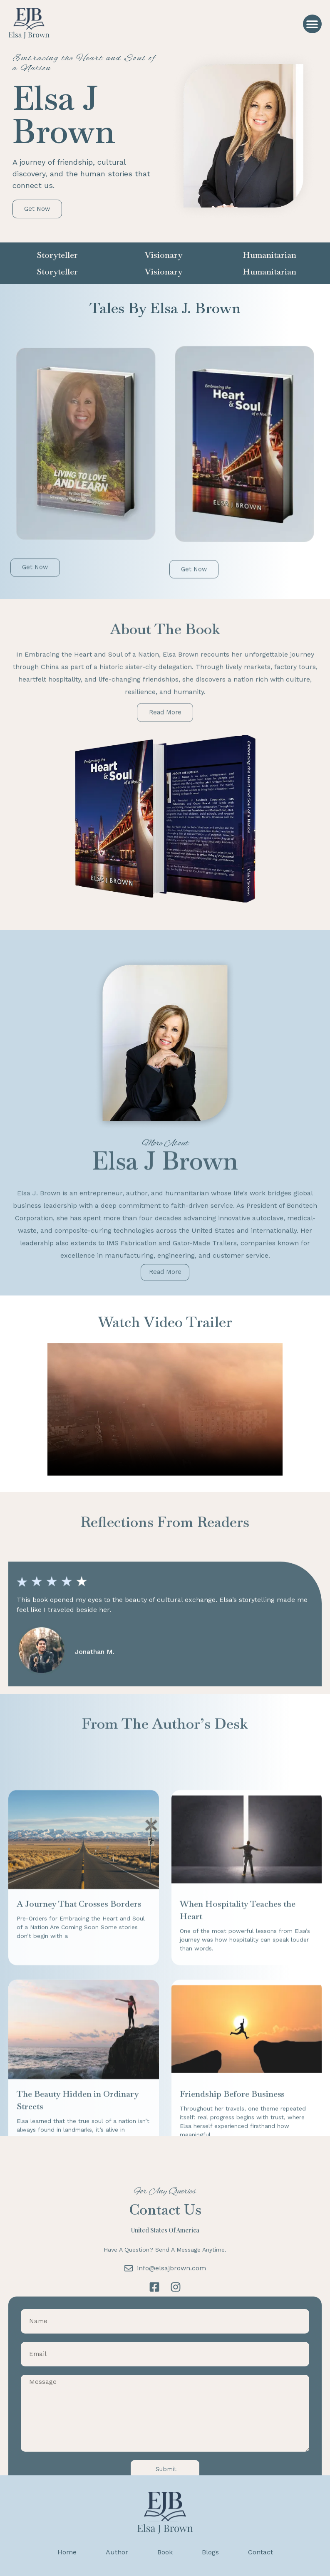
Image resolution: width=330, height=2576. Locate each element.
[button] (312, 24)
